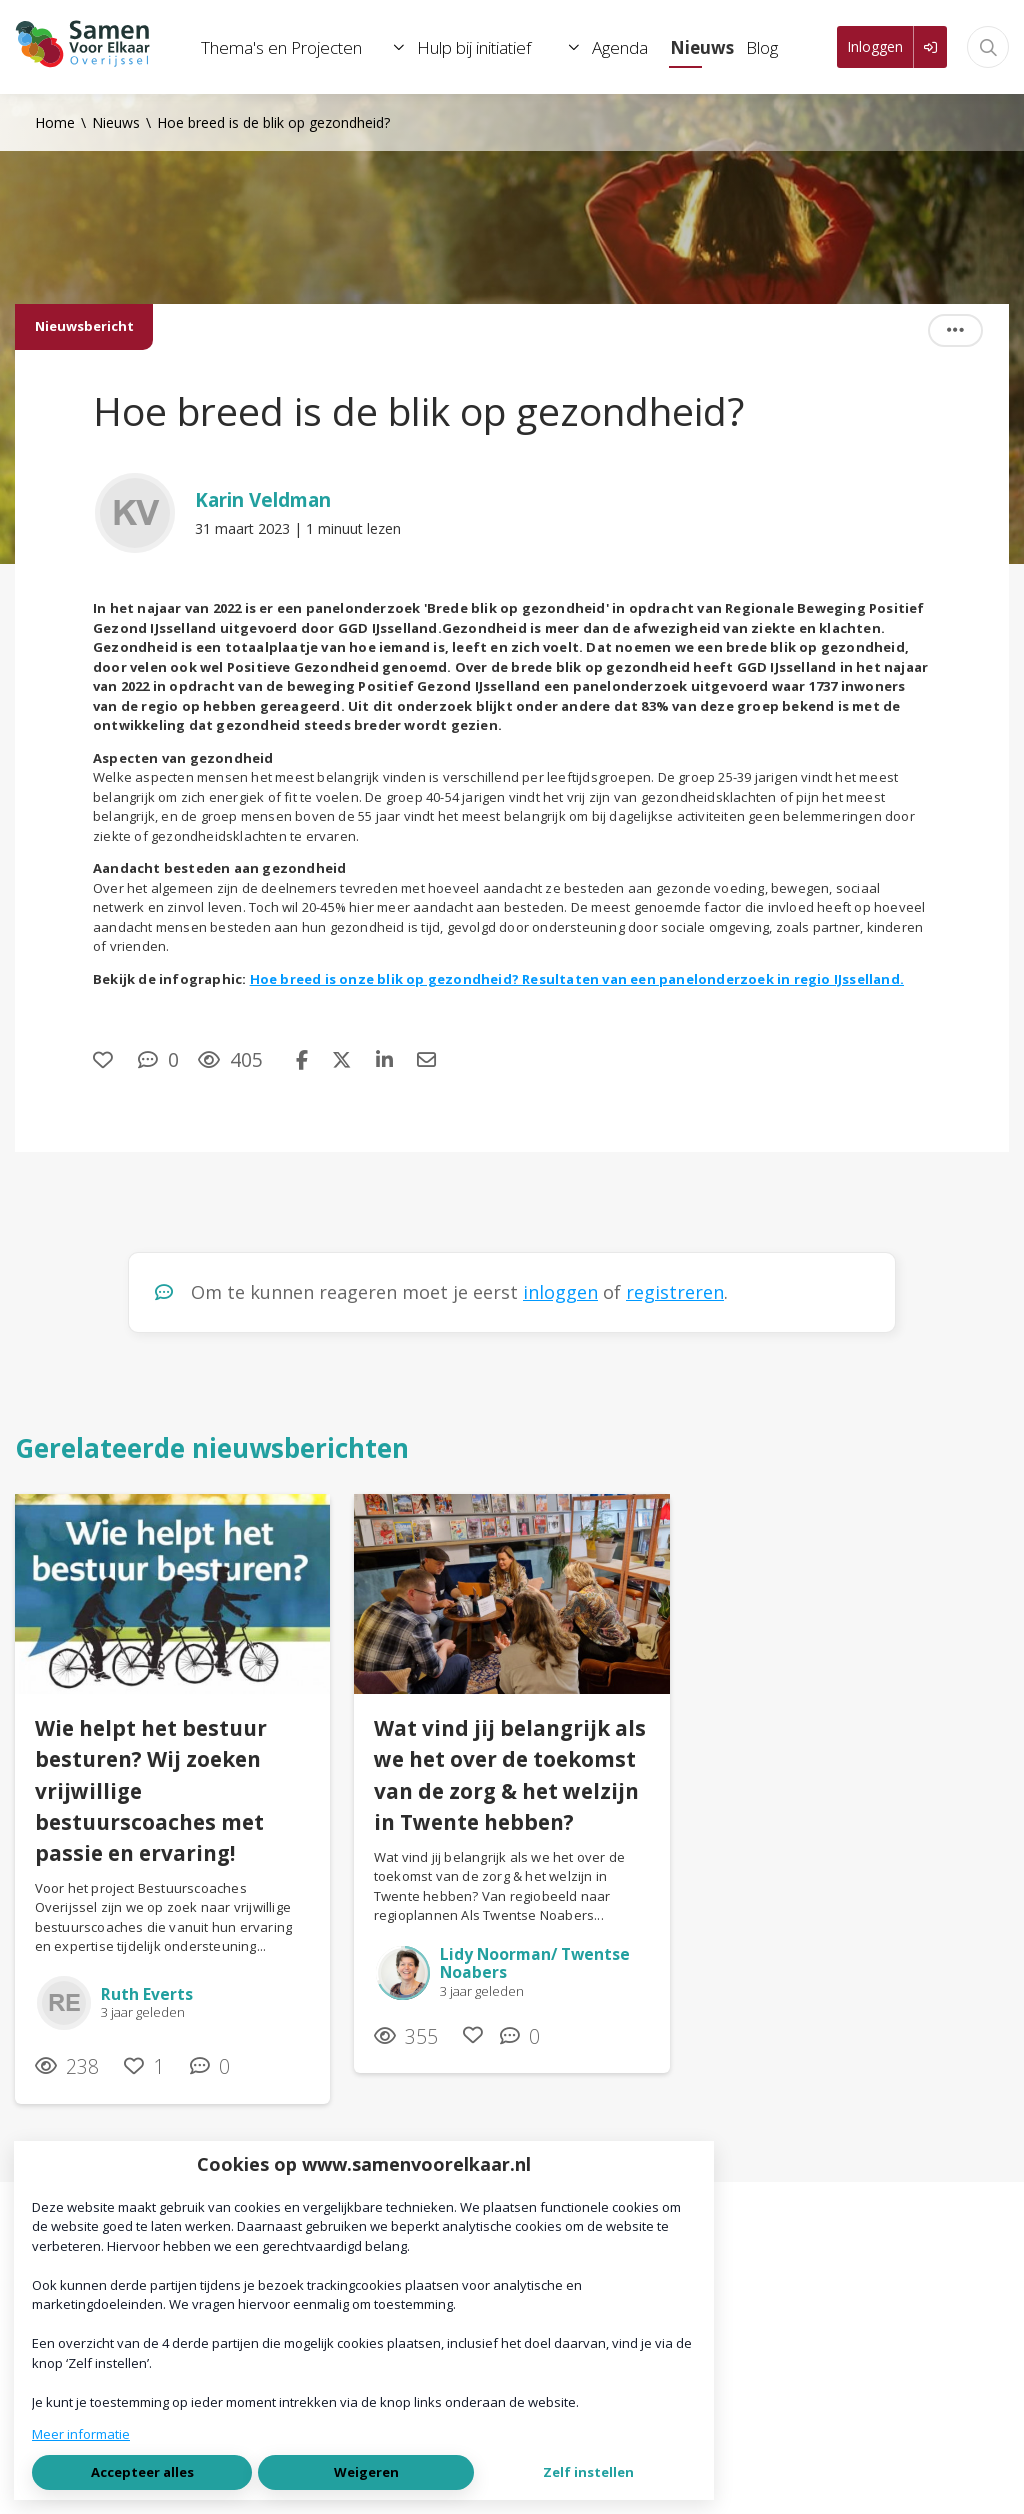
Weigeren (366, 2472)
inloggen (560, 1292)
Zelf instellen (588, 2472)
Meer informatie (81, 2434)
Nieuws (116, 122)
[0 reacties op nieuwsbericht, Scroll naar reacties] (158, 1059)
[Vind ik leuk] (105, 1059)
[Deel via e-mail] (426, 1059)
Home (55, 122)
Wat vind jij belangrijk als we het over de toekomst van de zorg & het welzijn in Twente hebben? (510, 1775)
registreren (675, 1292)
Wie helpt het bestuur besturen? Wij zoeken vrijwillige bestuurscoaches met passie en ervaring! (151, 1790)
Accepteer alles (142, 2472)
